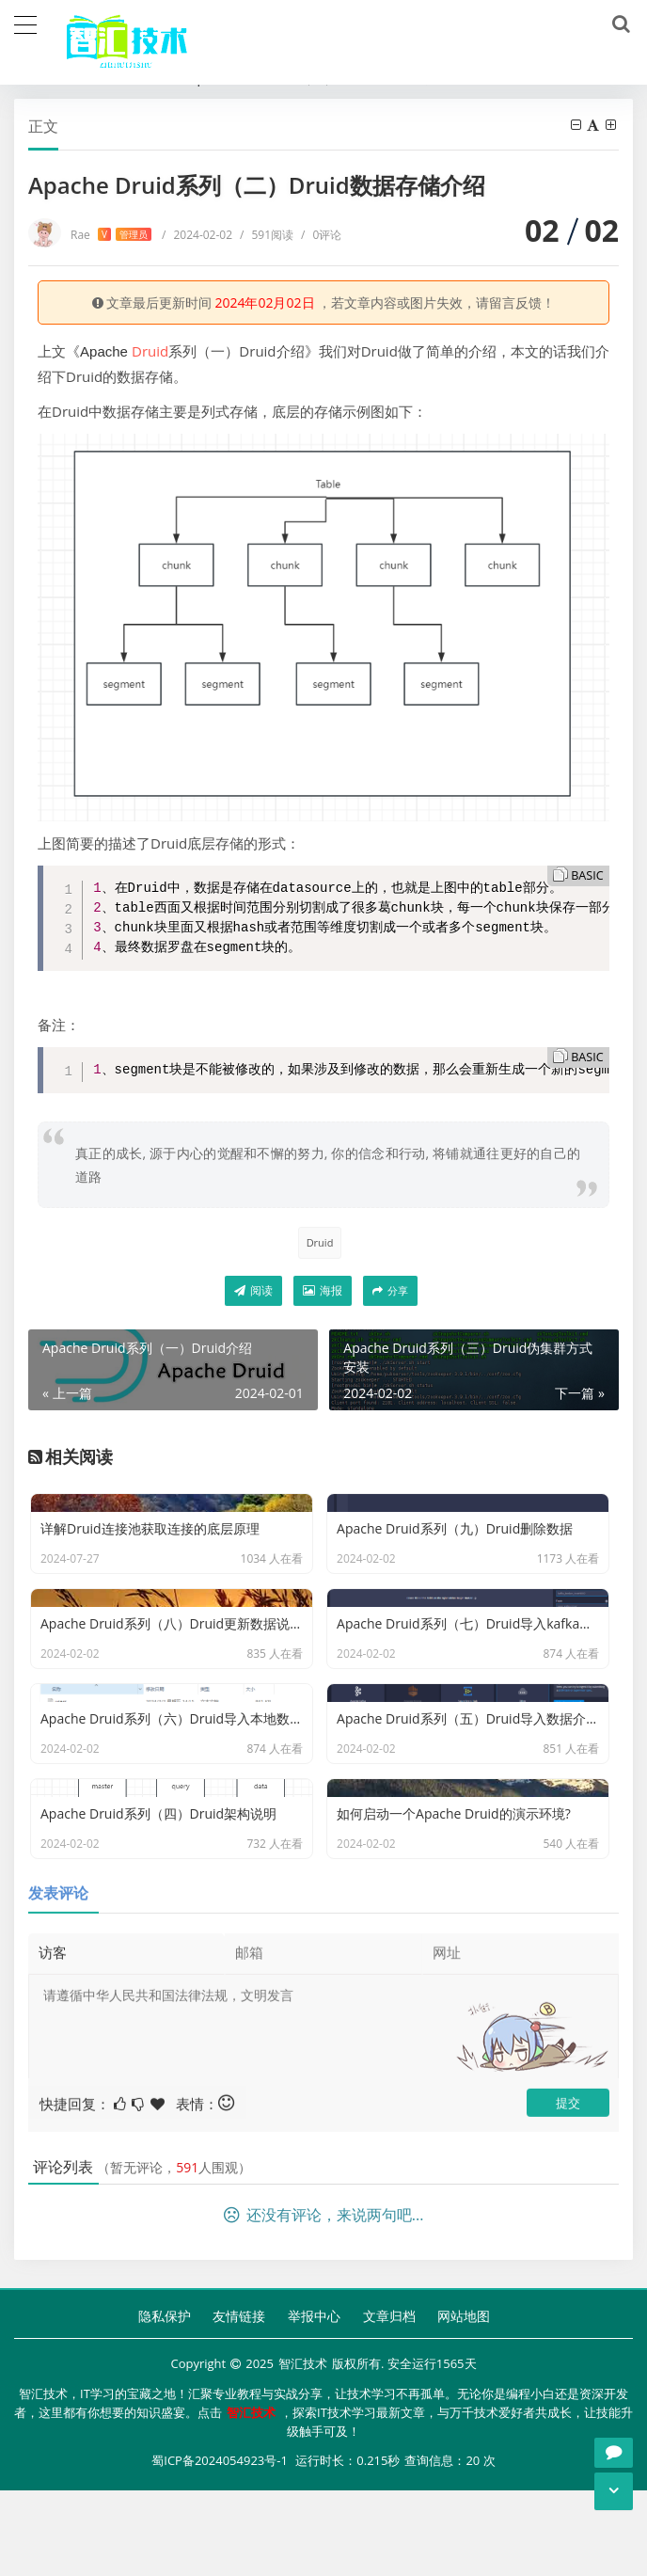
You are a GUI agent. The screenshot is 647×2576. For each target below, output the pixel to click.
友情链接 (239, 2405)
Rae (111, 235)
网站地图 (463, 2405)
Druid (150, 351)
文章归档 (389, 2405)
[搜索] (618, 24)
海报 (322, 1290)
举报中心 (314, 2405)
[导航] (25, 22)
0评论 (321, 235)
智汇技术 (302, 2453)
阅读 (253, 1290)
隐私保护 (164, 2405)
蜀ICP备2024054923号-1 (219, 2547)
